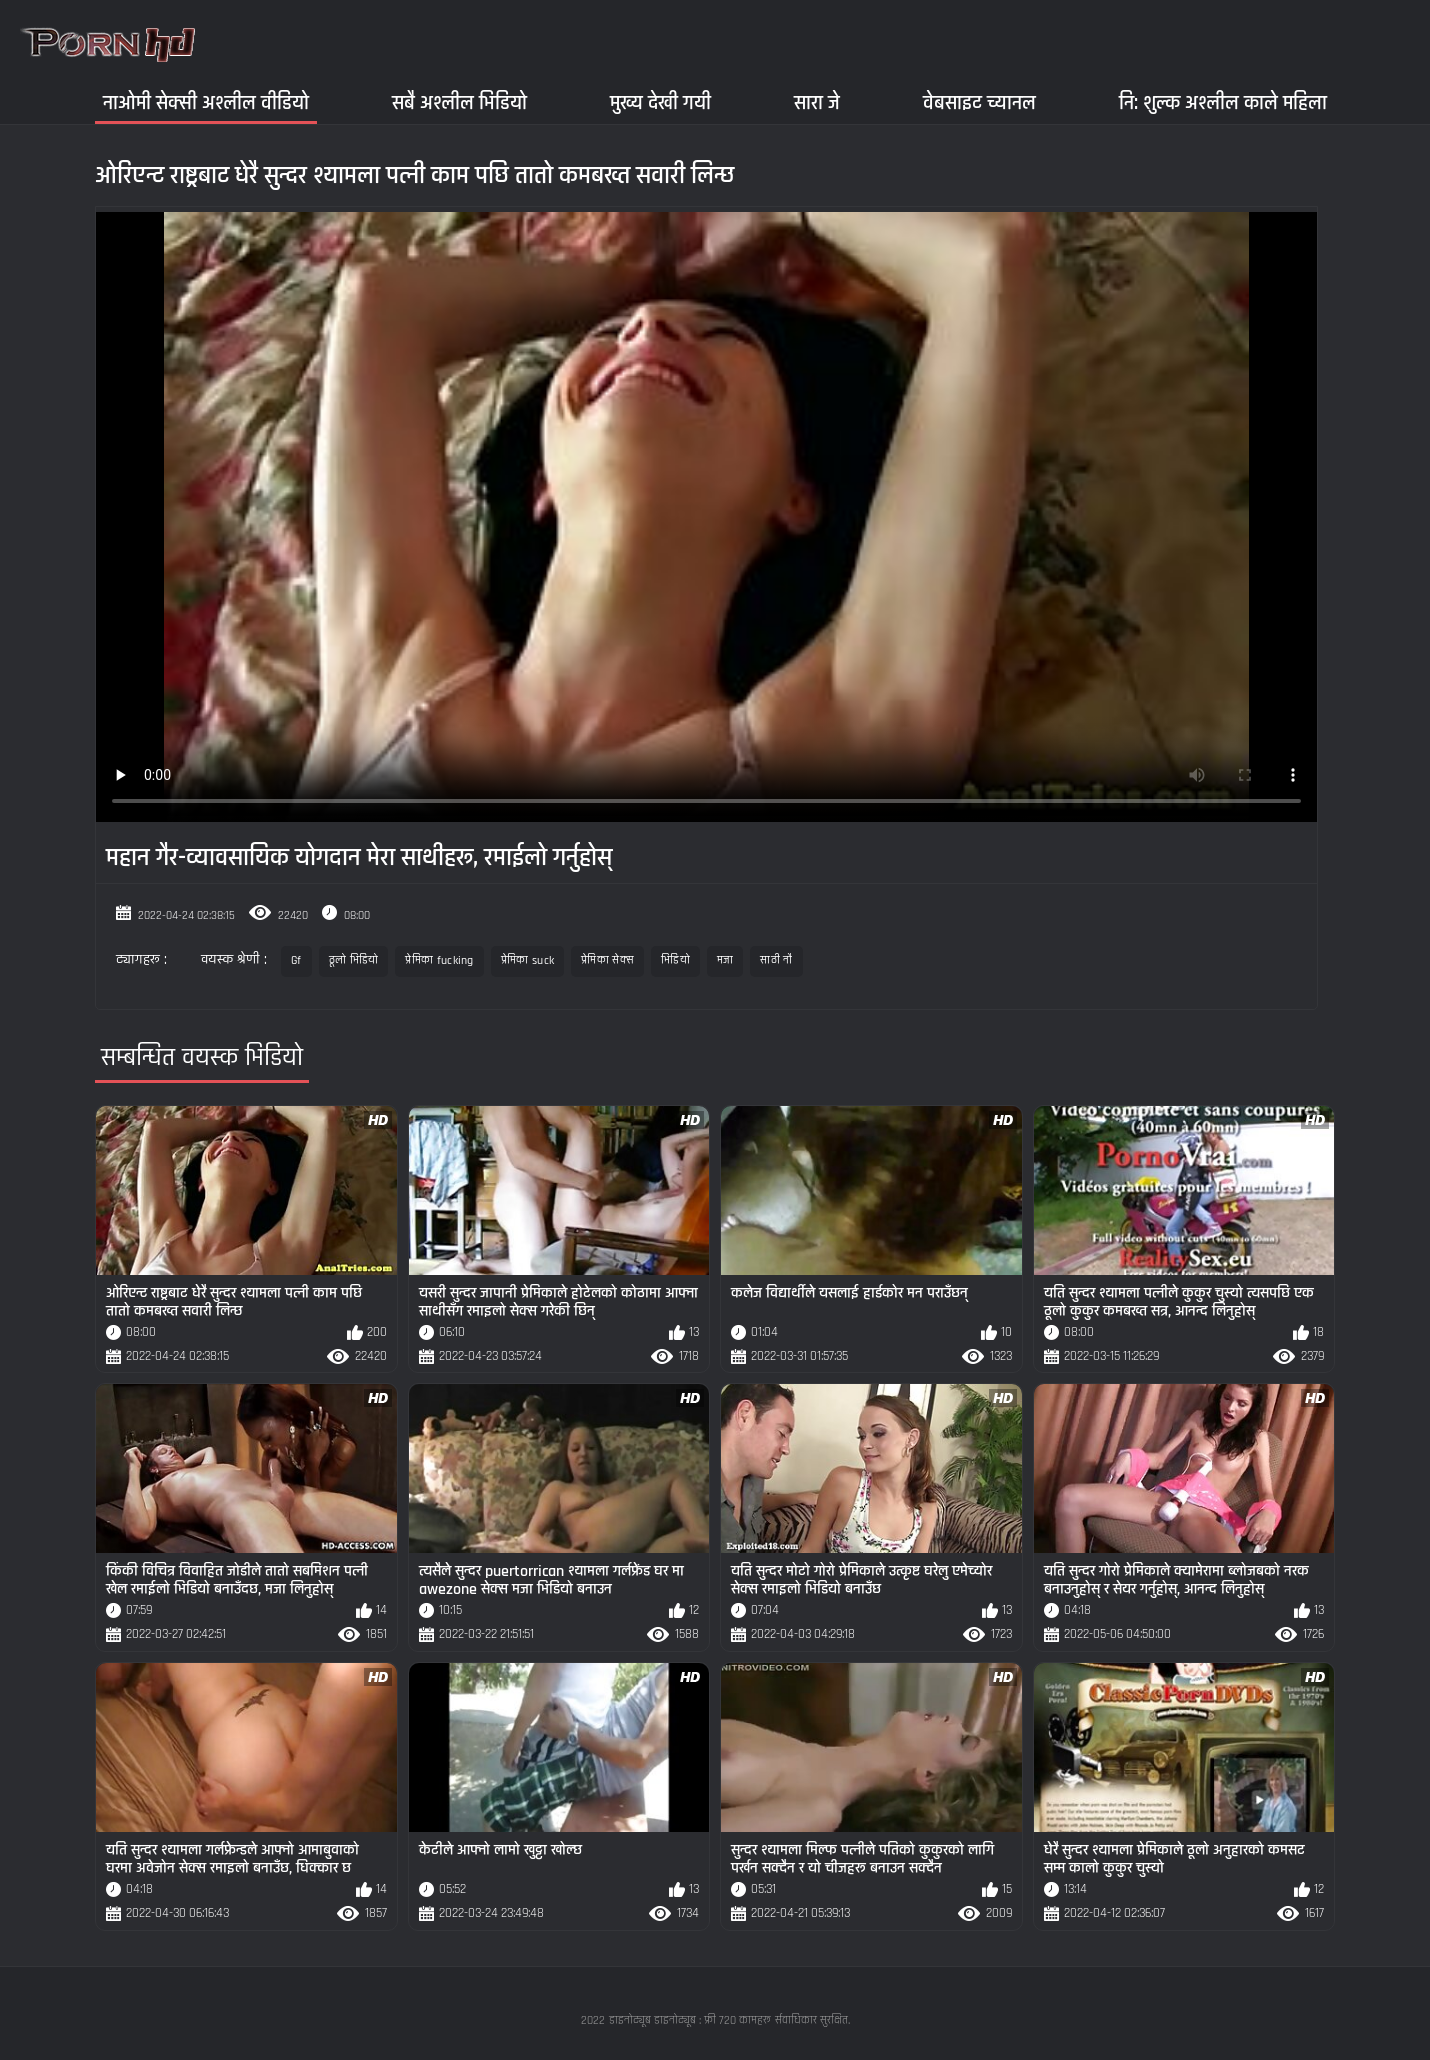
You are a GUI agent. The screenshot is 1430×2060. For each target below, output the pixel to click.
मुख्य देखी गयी (660, 102)
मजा (725, 960)
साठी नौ (776, 960)
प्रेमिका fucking (439, 960)
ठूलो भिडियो (354, 960)
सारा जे (817, 102)
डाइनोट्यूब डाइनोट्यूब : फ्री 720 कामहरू (690, 2020)
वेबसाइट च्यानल (979, 102)
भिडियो (675, 960)
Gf (296, 960)
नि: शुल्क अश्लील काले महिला (1223, 102)
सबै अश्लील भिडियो (459, 102)
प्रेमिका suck (527, 960)
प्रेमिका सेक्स (607, 960)
